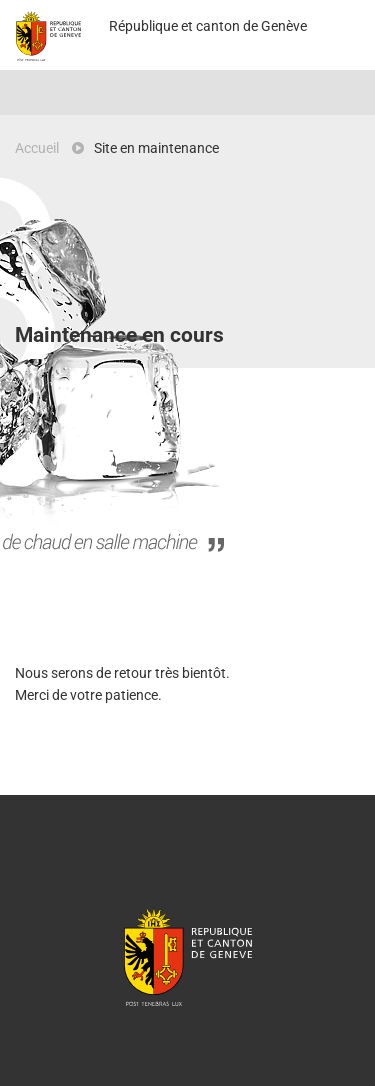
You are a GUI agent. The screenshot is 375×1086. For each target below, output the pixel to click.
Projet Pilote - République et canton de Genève (48, 36)
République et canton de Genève (188, 956)
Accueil (37, 148)
